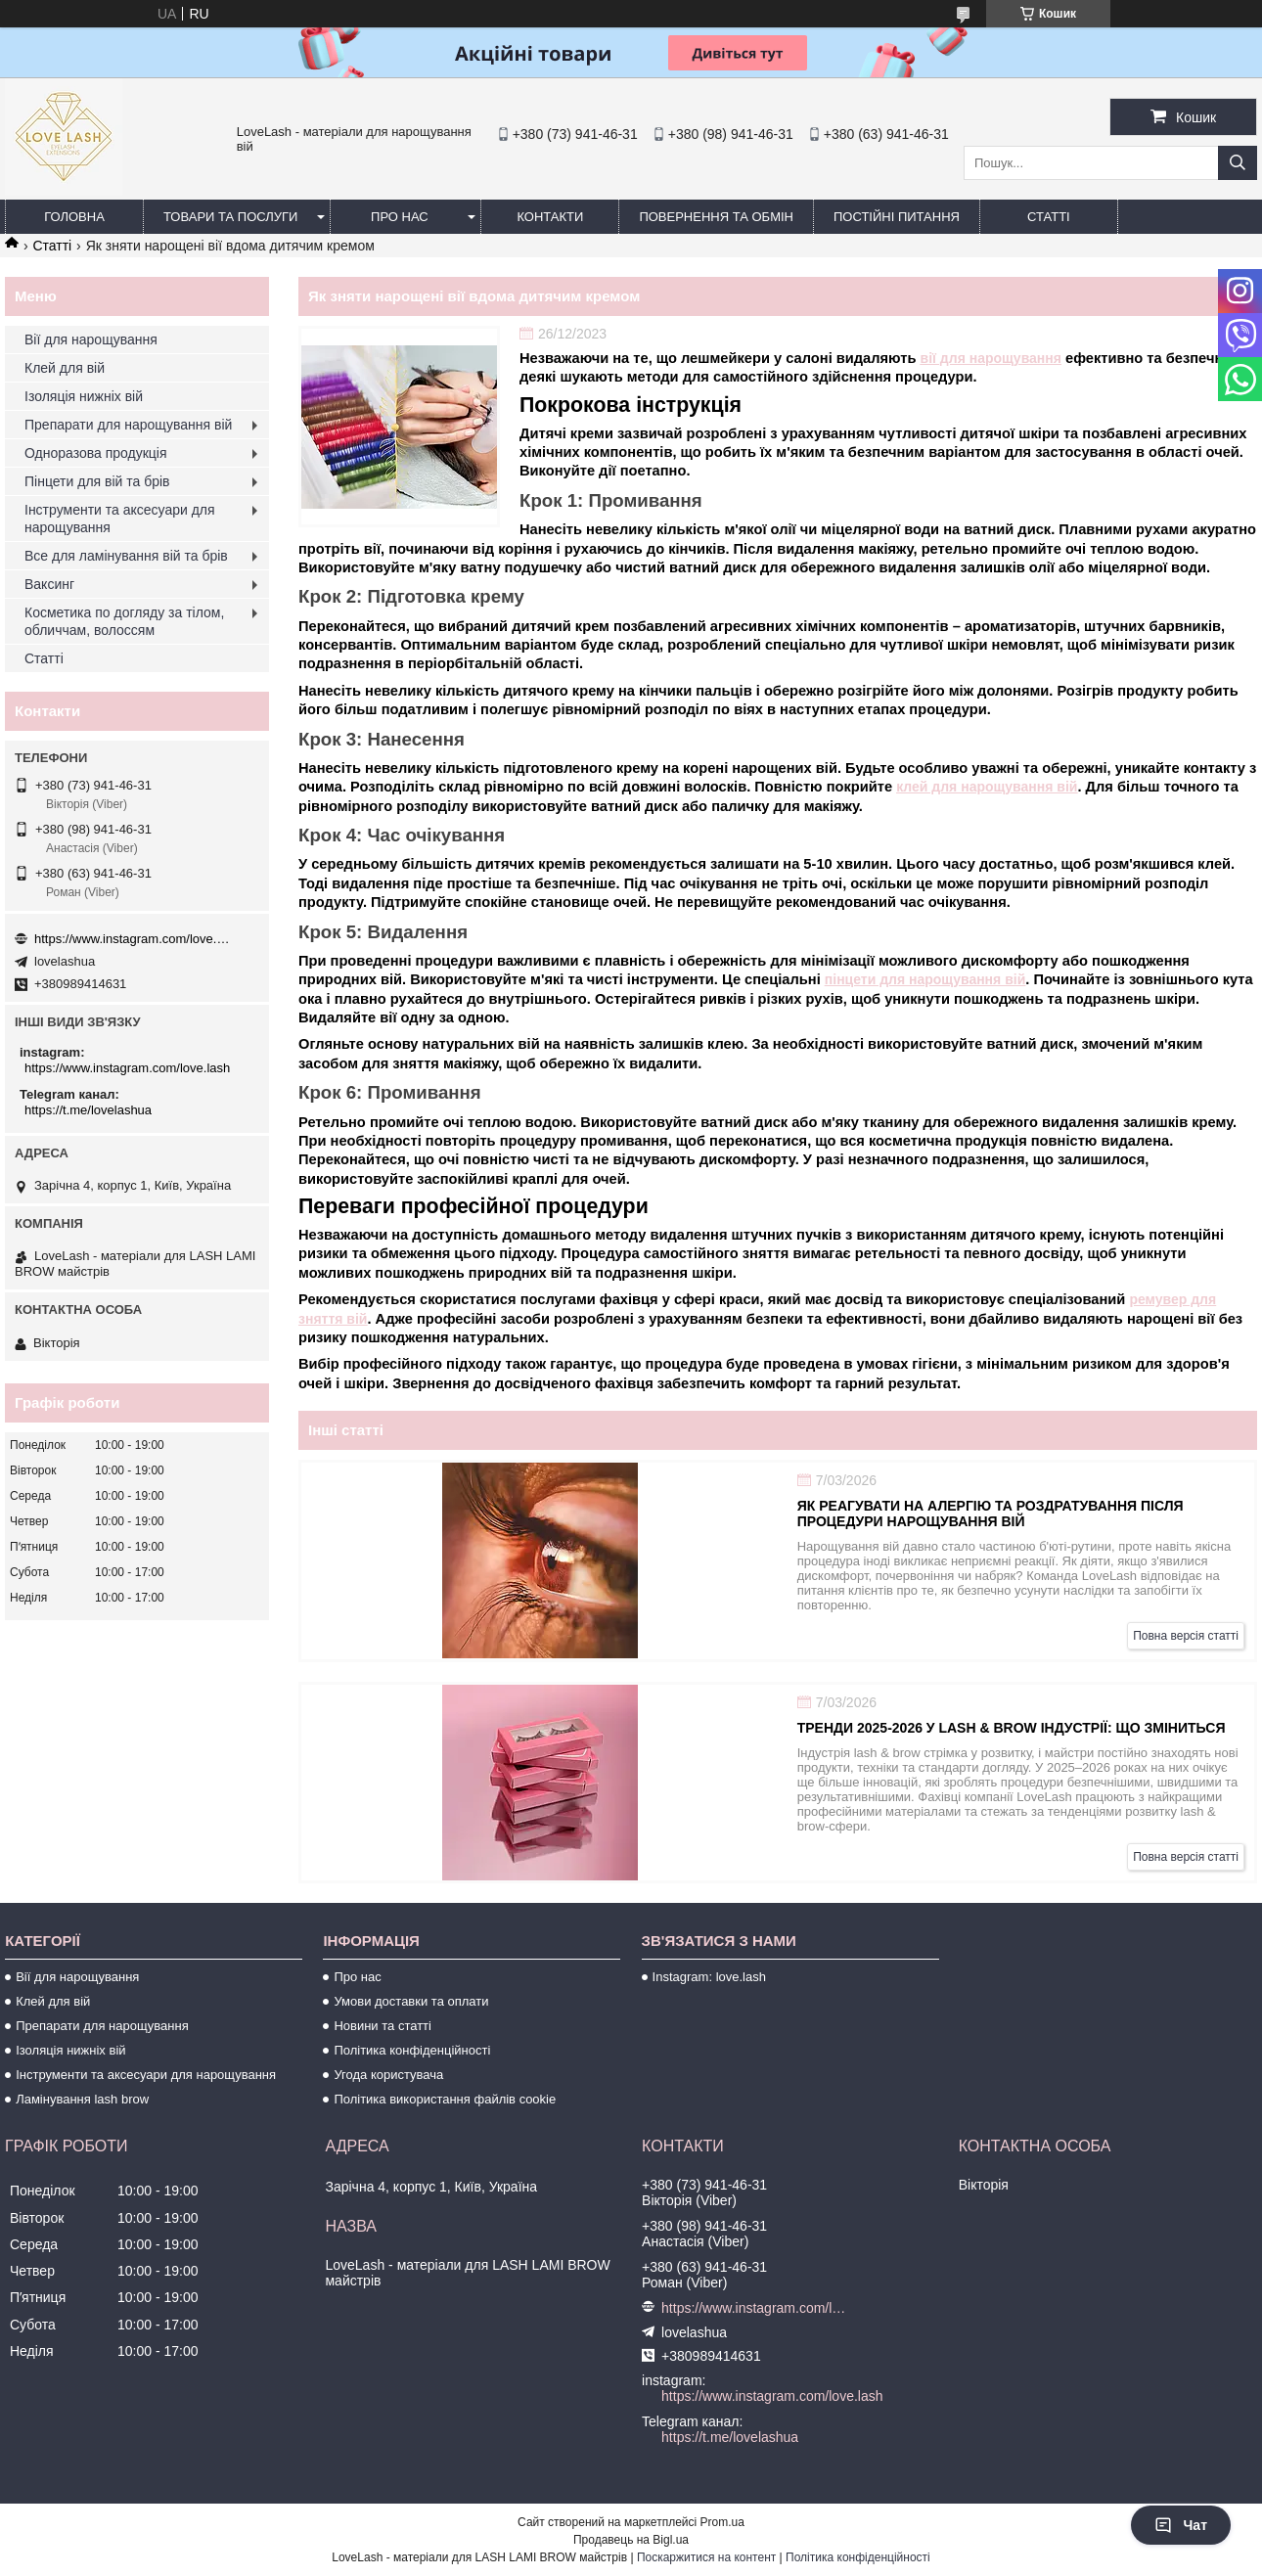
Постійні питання (897, 216)
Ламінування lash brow (82, 2099)
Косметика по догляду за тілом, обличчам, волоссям (124, 621)
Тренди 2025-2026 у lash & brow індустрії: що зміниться (1011, 1728)
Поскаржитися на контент (706, 2557)
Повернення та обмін (716, 216)
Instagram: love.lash (709, 1976)
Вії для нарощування (91, 339)
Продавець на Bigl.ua (631, 2540)
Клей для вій (64, 368)
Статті (1048, 216)
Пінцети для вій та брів (97, 481)
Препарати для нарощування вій (128, 424)
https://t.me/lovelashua (88, 1110)
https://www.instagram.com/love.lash (132, 938)
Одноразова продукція (95, 453)
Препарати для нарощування (102, 2025)
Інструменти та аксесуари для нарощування (119, 518)
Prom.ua (722, 2522)
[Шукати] (1237, 163)
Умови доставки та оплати (411, 2001)
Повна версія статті (1186, 1636)
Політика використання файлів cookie (445, 2099)
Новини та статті (382, 2025)
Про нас (399, 216)
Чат (1180, 2525)
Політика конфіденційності (412, 2050)
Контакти (550, 216)
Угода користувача (388, 2074)
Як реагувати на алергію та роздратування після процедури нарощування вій (990, 1513)
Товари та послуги (230, 216)
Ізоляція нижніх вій (83, 396)
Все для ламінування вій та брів (126, 556)
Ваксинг (49, 584)
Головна (74, 216)
